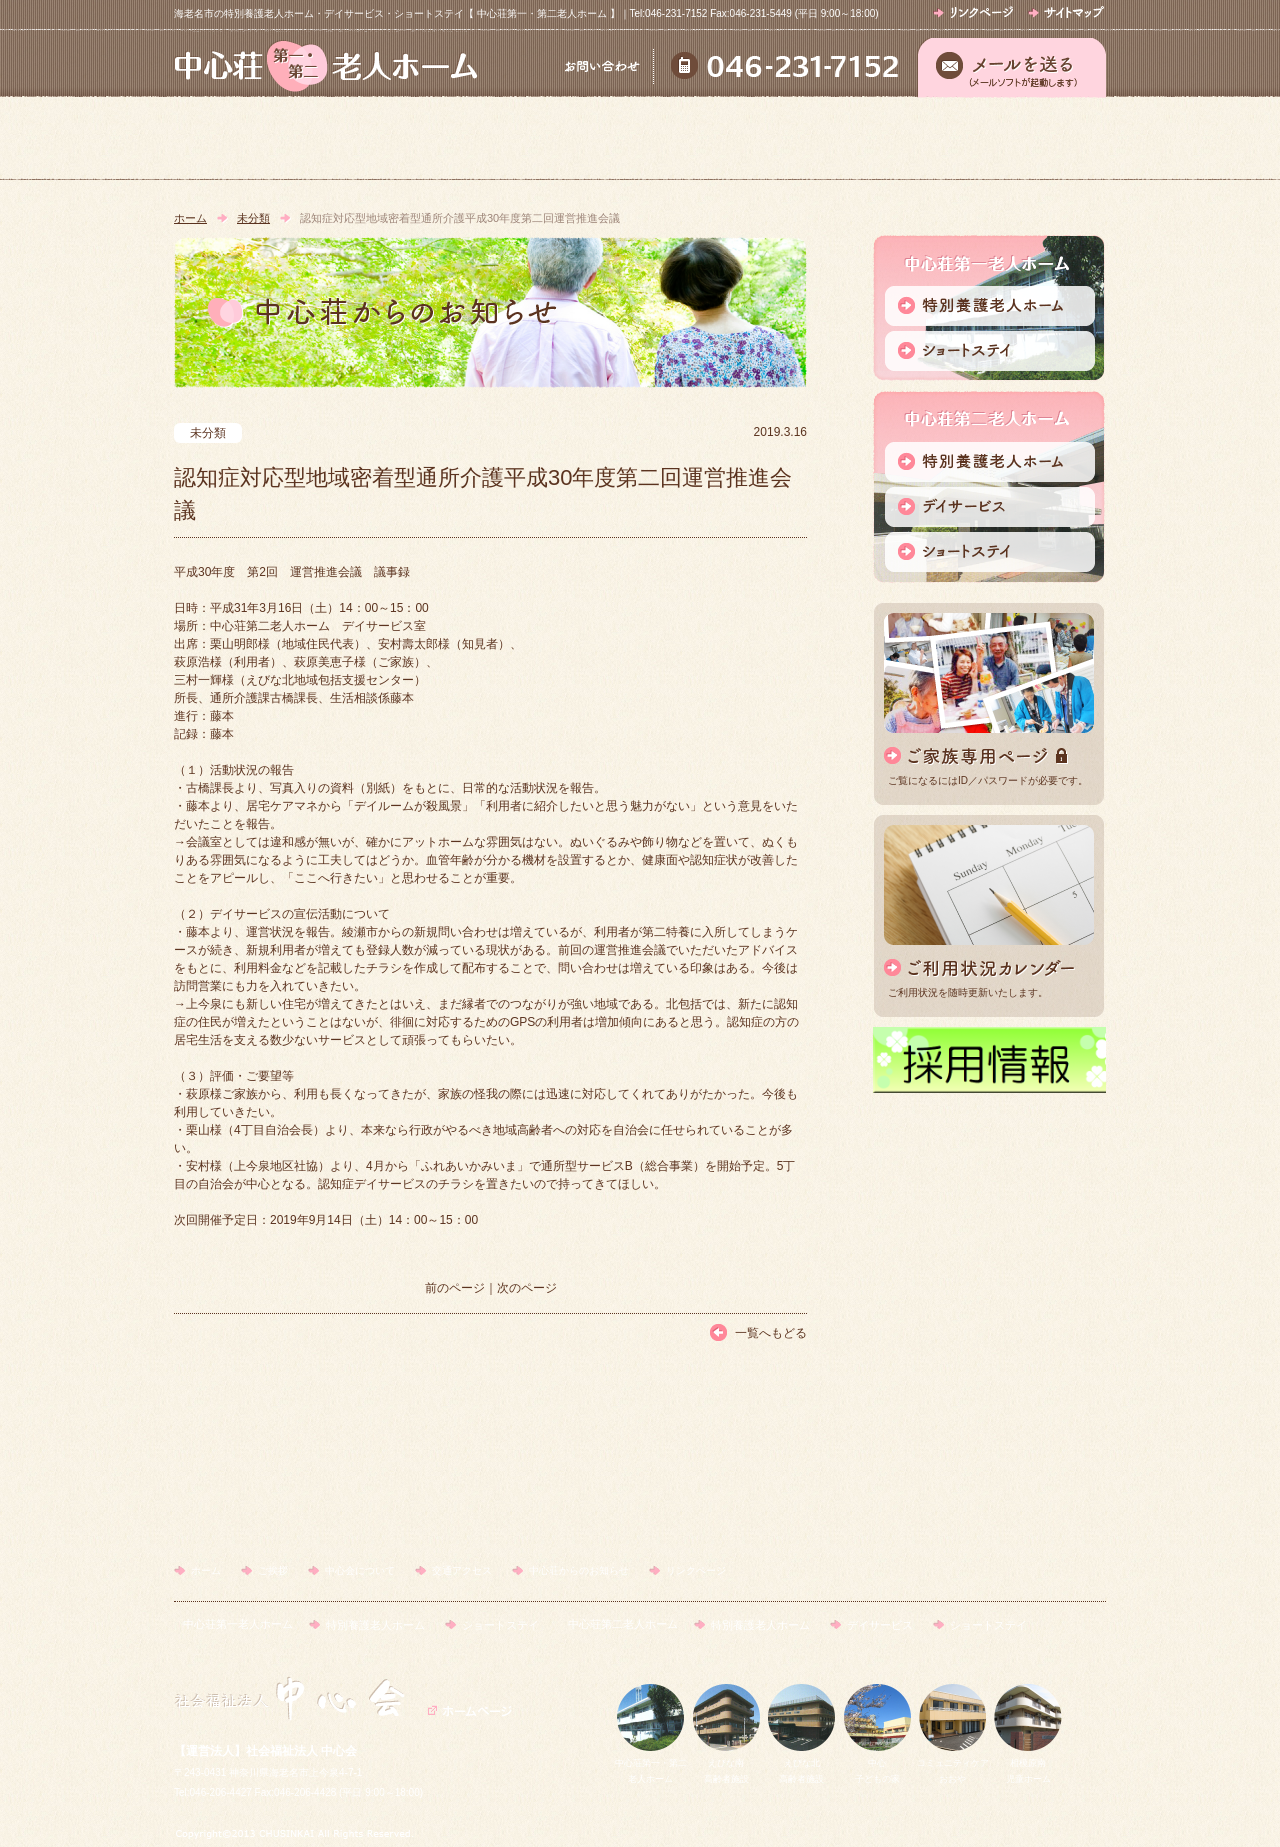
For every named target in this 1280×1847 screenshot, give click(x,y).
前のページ (455, 1288)
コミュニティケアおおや (953, 1763)
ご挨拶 (453, 138)
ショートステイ (500, 1625)
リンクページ (696, 1570)
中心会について (639, 138)
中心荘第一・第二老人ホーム (651, 1763)
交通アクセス (824, 138)
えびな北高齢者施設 (801, 1763)
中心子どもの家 (877, 1763)
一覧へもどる (771, 1333)
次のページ (527, 1288)
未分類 (253, 218)
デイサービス (880, 1625)
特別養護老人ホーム (375, 1625)
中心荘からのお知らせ (1011, 138)
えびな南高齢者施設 (726, 1763)
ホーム (267, 138)
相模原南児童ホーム (1028, 1763)
